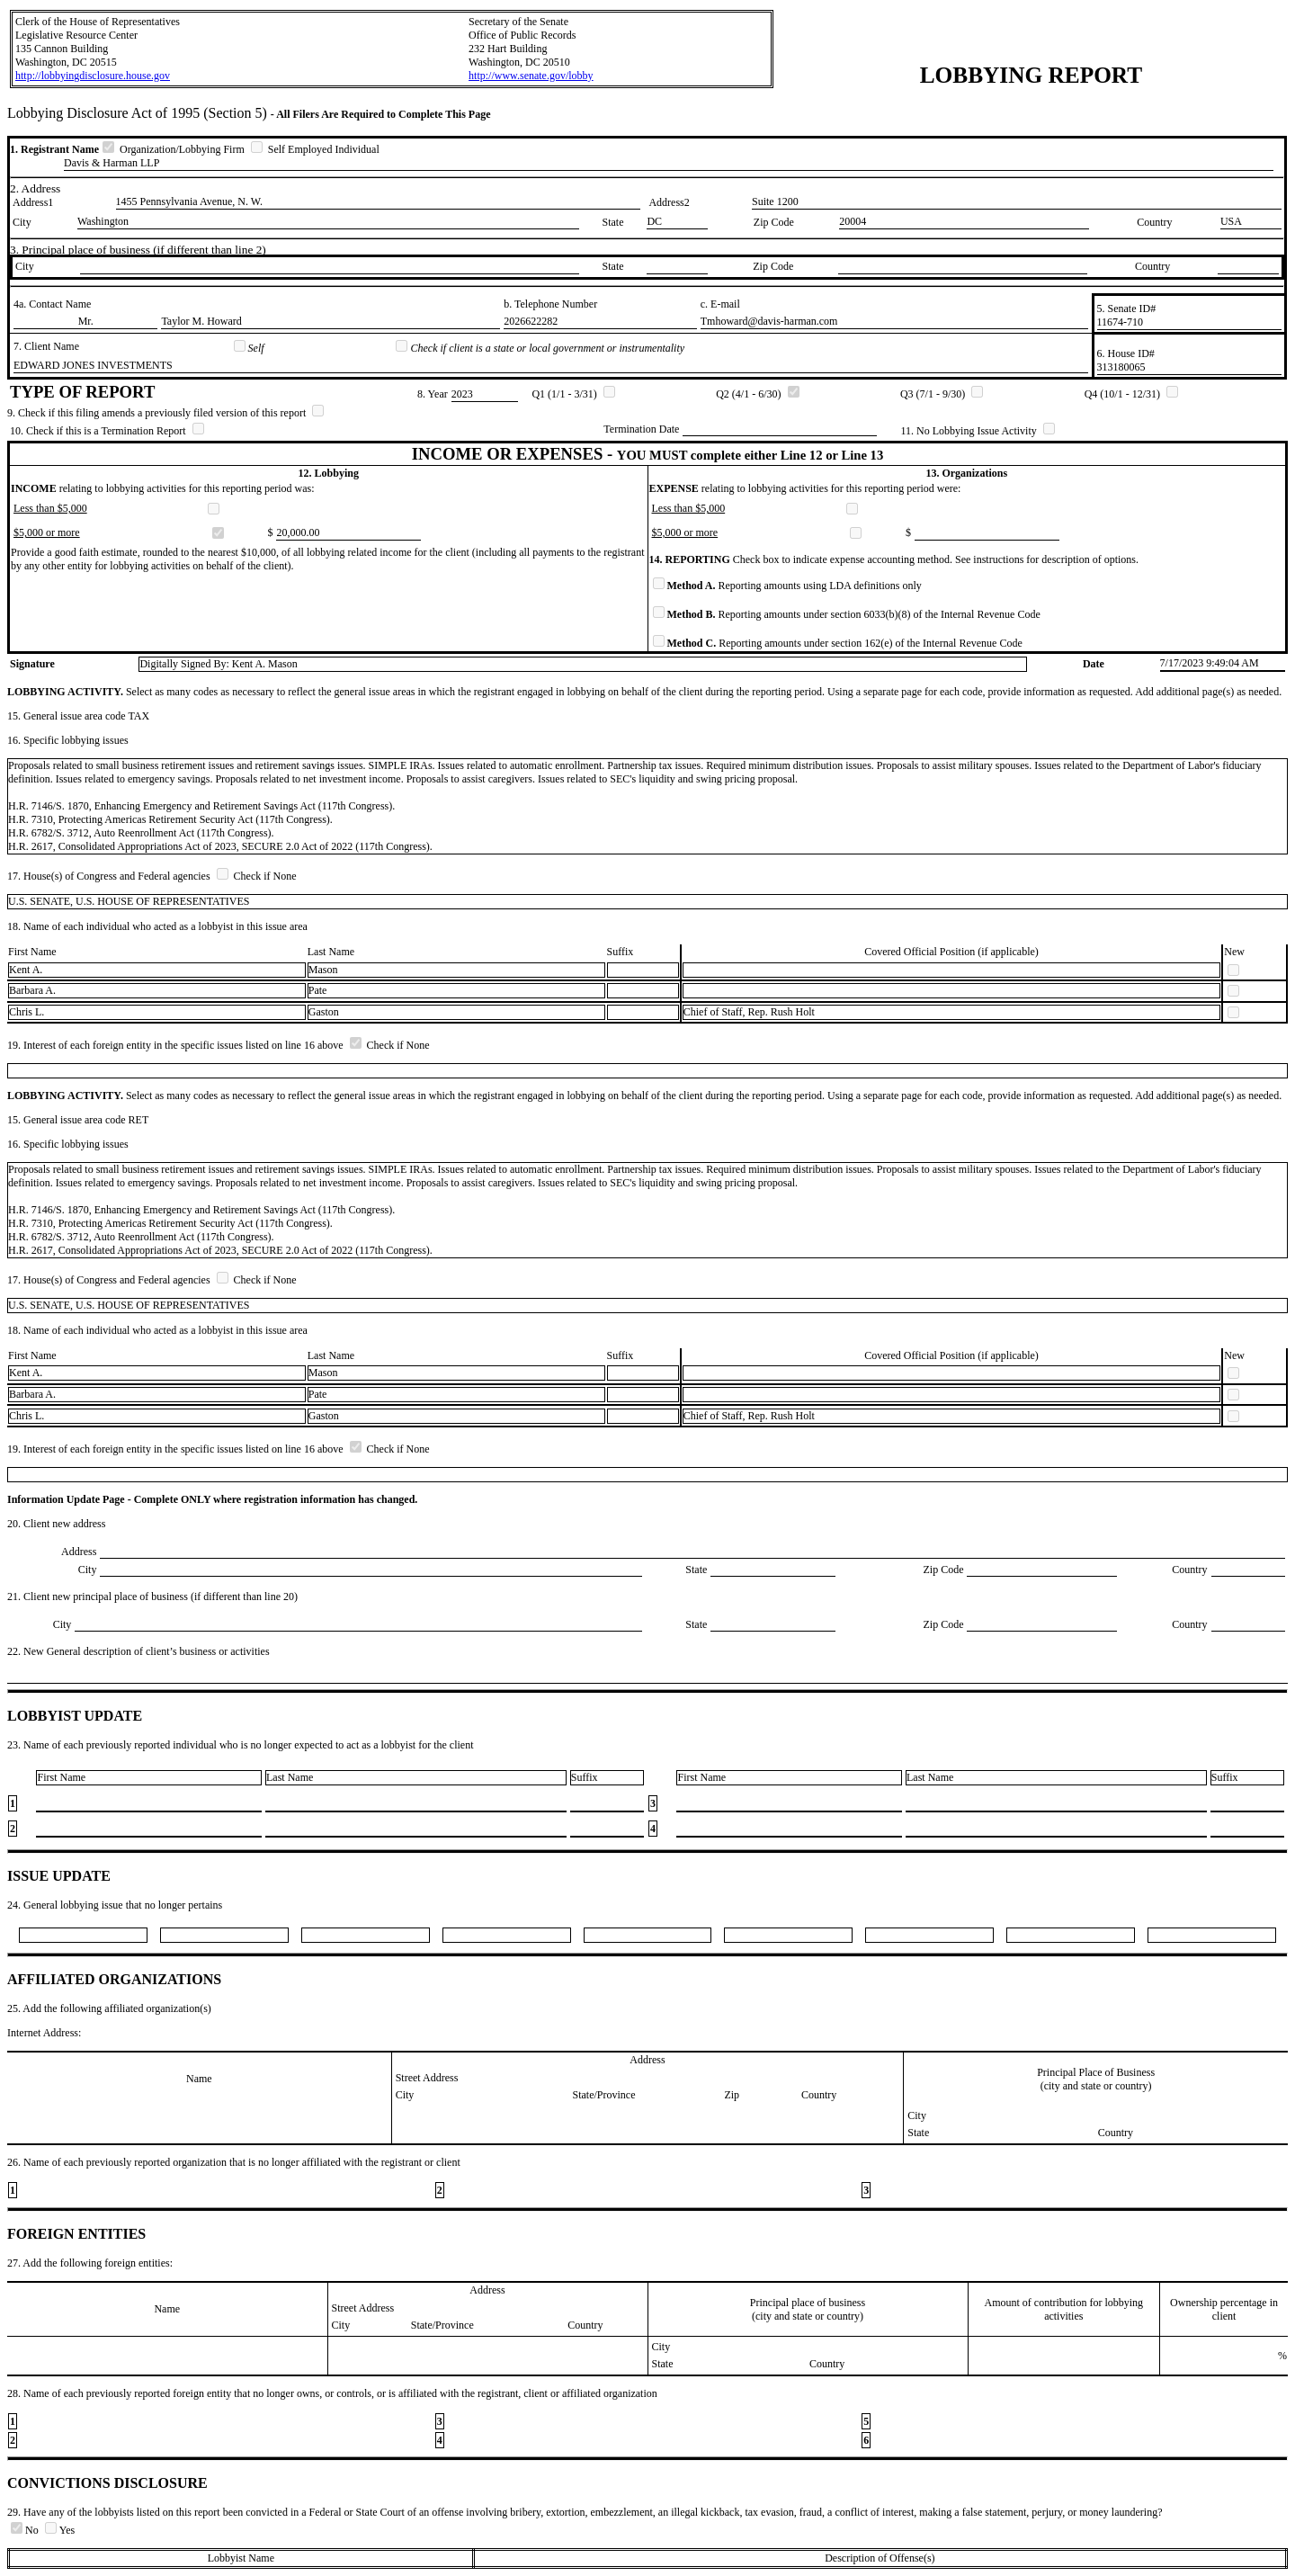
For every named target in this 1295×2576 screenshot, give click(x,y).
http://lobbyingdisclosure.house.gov (92, 75)
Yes (60, 2530)
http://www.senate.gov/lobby (531, 75)
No (26, 2530)
